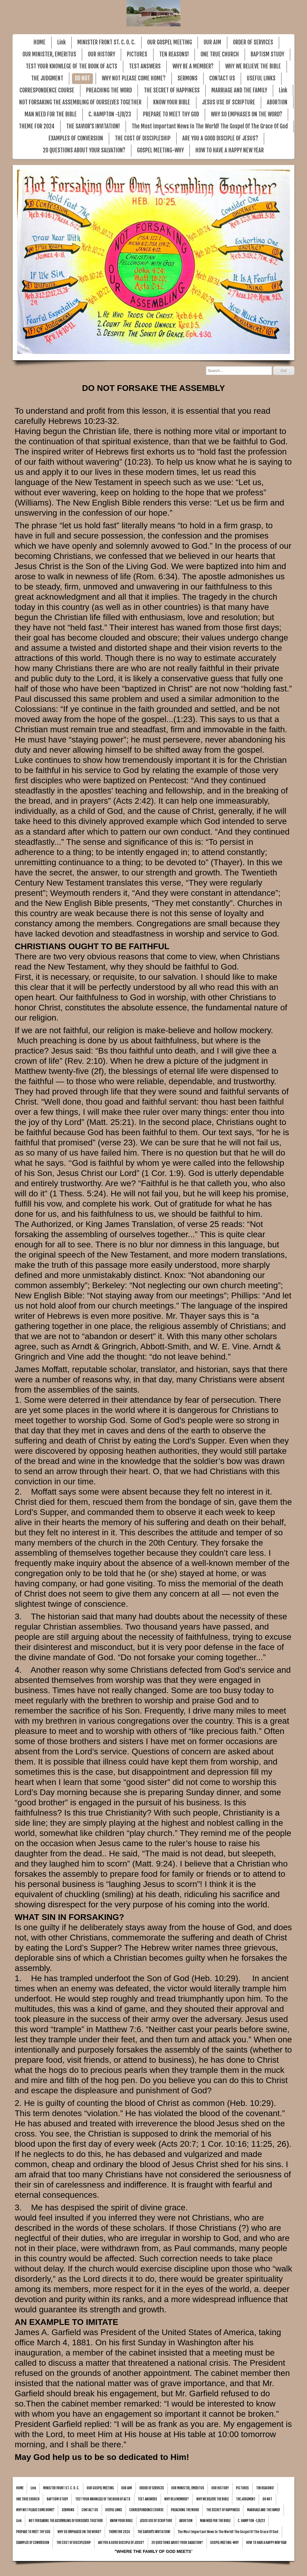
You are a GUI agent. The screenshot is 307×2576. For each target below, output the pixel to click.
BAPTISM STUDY (267, 54)
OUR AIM (212, 42)
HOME (40, 42)
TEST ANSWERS (145, 66)
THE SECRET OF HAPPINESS (172, 90)
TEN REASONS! (174, 54)
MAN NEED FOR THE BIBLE (51, 114)
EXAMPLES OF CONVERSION (76, 138)
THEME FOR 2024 (37, 126)
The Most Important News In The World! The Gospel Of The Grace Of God (210, 126)
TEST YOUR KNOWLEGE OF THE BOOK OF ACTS (71, 66)
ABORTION (277, 102)
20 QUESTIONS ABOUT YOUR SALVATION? (84, 150)
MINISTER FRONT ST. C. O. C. (106, 42)
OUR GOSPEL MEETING (169, 42)
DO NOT (82, 78)
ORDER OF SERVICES (253, 42)
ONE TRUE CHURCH (220, 54)
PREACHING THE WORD (109, 90)
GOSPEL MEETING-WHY (160, 150)
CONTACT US (222, 78)
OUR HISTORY (101, 54)
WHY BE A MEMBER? (192, 66)
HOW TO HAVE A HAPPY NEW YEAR (229, 150)
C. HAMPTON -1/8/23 (109, 114)
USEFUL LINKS (261, 78)
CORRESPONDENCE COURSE (46, 90)
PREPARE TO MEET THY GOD (171, 114)
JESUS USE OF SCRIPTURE (228, 102)
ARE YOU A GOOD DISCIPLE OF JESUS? (220, 138)
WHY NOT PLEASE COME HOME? (133, 78)
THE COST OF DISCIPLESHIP (143, 138)
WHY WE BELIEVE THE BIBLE (253, 66)
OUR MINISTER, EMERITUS (49, 54)
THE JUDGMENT (47, 78)
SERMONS (187, 78)
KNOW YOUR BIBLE (171, 102)
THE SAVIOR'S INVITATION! (93, 126)
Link (61, 42)
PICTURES (137, 54)
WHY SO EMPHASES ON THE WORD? (246, 114)
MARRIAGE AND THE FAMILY (239, 90)
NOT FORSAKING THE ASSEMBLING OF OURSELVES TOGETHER (80, 102)
